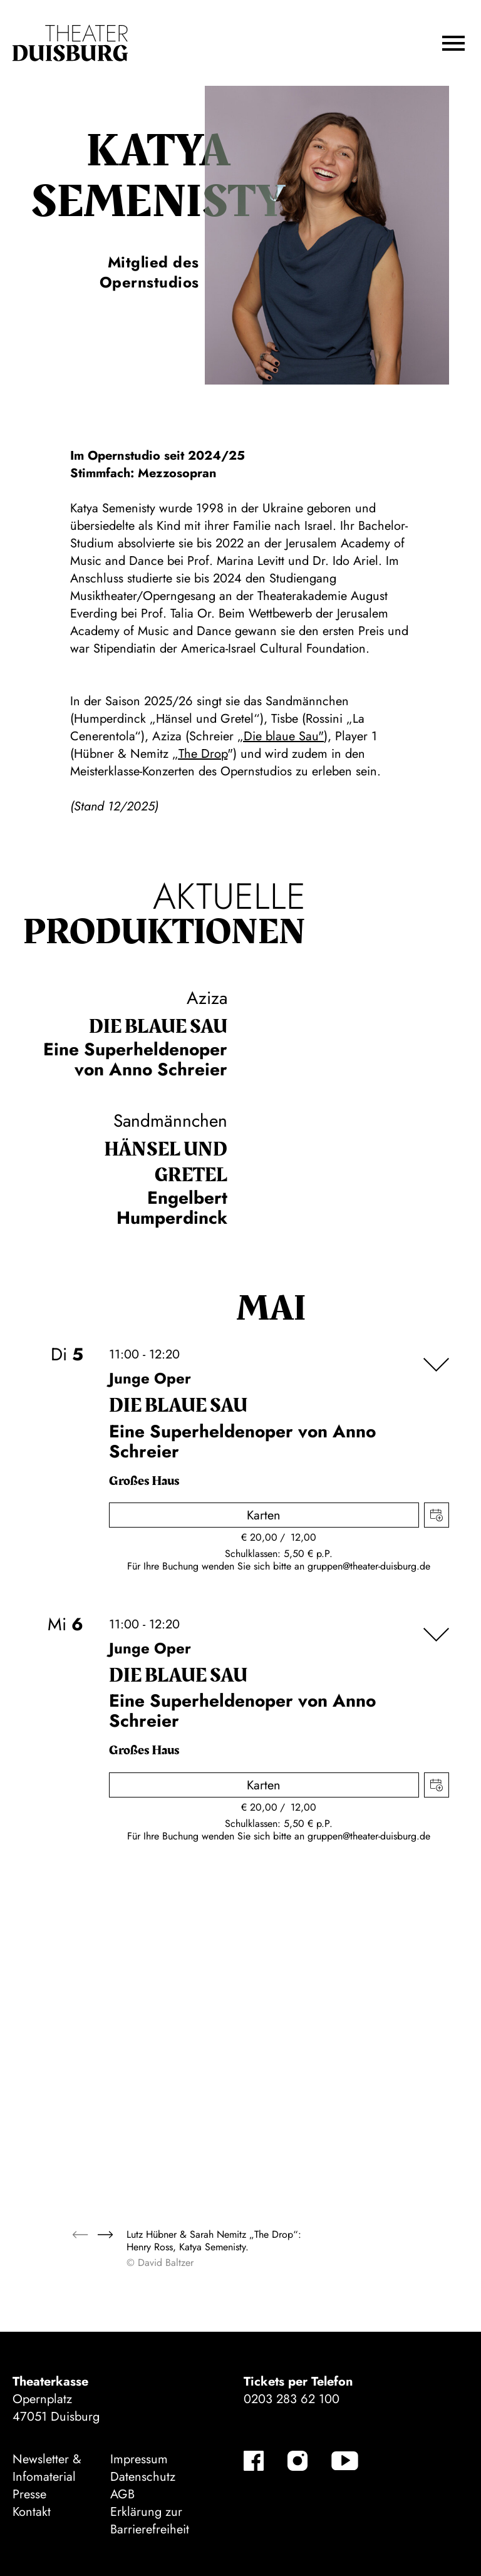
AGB (122, 2494)
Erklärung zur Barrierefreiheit (149, 2520)
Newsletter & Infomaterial (47, 2468)
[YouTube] (344, 2461)
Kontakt (32, 2512)
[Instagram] (297, 2461)
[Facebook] (254, 2461)
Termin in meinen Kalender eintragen (436, 1515)
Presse (29, 2494)
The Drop (202, 754)
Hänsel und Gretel (165, 1162)
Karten (264, 1515)
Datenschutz (142, 2477)
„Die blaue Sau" (280, 736)
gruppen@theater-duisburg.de (369, 1566)
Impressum (139, 2459)
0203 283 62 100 (291, 2399)
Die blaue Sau (158, 1027)
